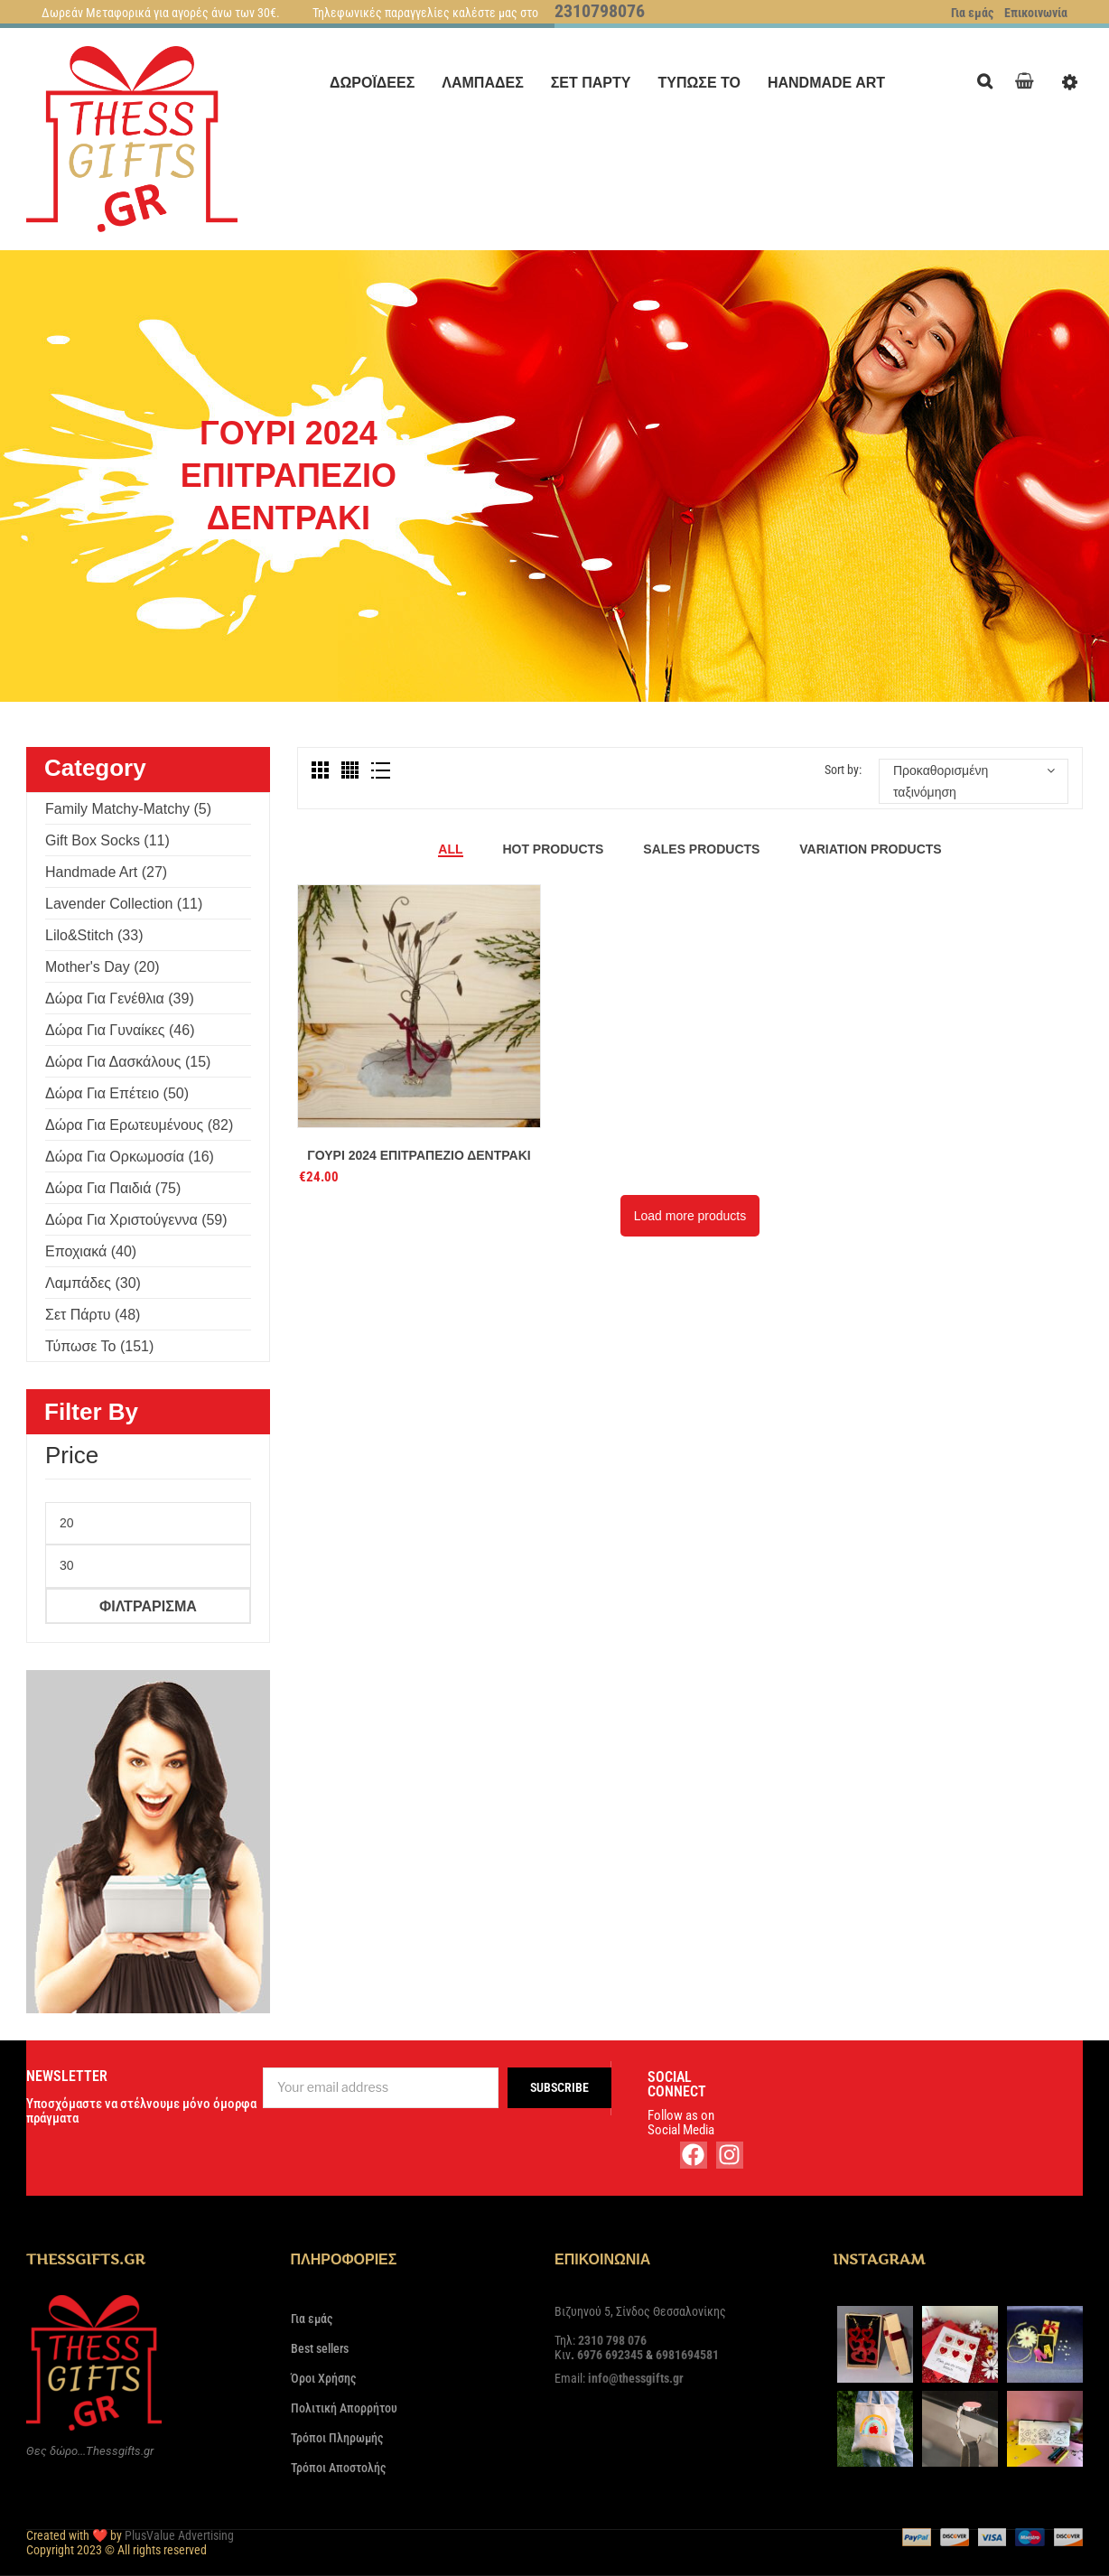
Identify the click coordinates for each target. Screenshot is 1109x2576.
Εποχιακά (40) (90, 1251)
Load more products (690, 1216)
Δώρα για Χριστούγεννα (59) (136, 1219)
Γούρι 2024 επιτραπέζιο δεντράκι (418, 1155)
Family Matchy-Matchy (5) (128, 809)
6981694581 (687, 2354)
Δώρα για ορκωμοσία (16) (129, 1156)
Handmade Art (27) (106, 872)
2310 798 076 (612, 2340)
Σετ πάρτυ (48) (92, 1314)
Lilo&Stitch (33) (94, 935)
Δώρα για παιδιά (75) (113, 1188)
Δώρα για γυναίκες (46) (119, 1030)
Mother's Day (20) (102, 967)
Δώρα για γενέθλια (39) (119, 998)
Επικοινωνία (1035, 12)
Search (989, 79)
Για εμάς (972, 12)
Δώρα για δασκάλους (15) (127, 1061)
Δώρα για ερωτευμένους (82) (139, 1125)
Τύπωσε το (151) (99, 1346)
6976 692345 (610, 2354)
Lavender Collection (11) (123, 903)
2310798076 (599, 11)
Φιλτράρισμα (148, 1606)
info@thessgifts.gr (636, 2378)
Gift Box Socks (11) (107, 840)
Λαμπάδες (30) (93, 1283)
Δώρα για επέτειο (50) (117, 1093)
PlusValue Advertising (179, 2535)
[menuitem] (372, 82)
